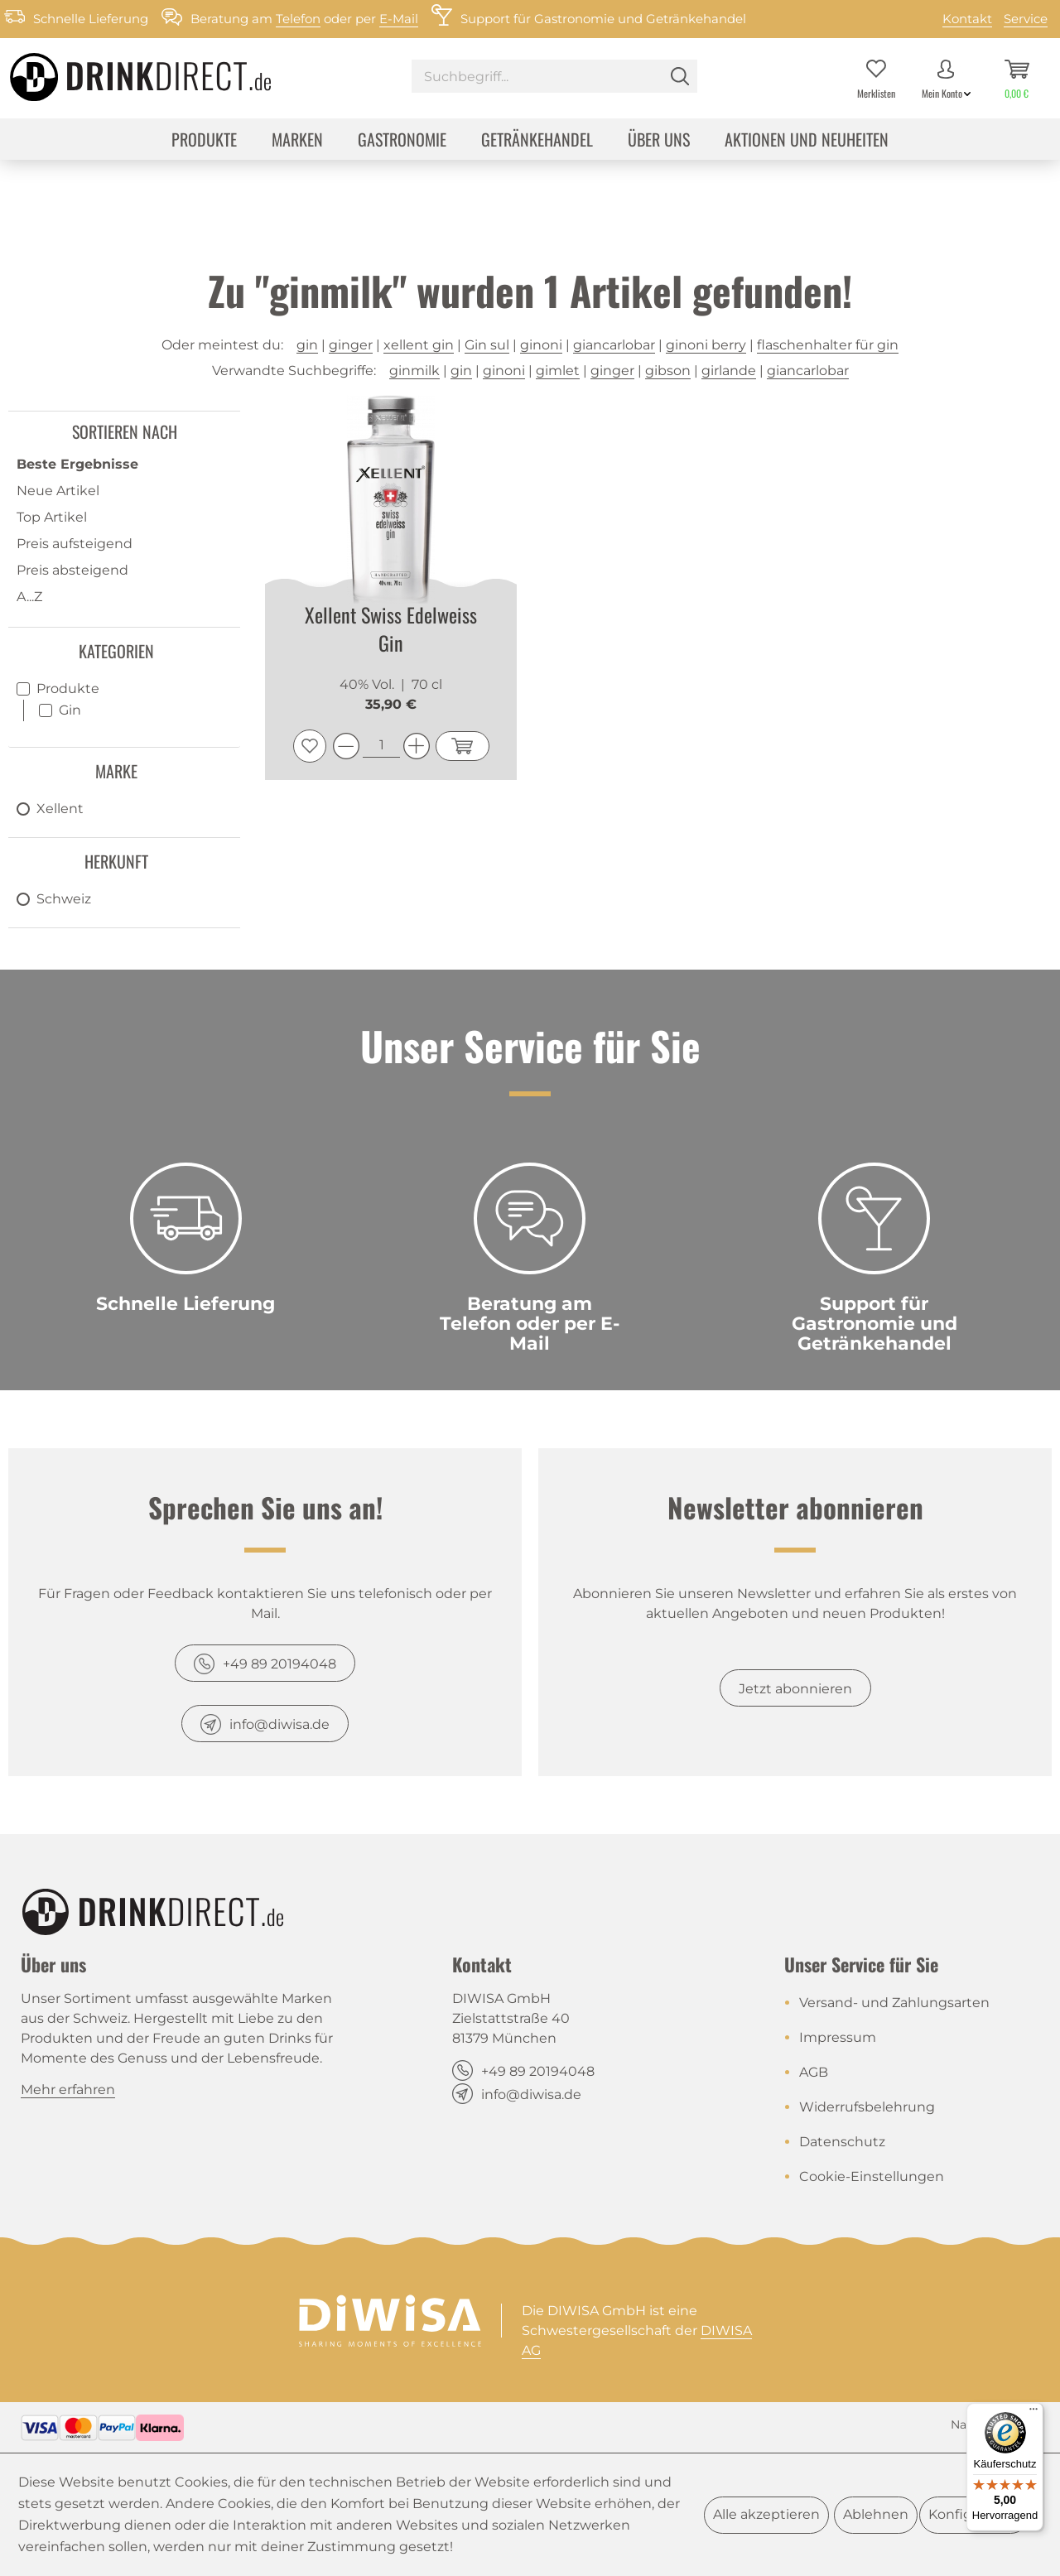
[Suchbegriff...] (554, 76)
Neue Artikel (58, 490)
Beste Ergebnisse (77, 464)
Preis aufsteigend (74, 543)
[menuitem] (554, 78)
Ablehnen (875, 2514)
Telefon (298, 18)
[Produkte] (204, 141)
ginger (351, 345)
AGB (813, 2072)
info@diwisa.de (279, 1724)
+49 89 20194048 (279, 1664)
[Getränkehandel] (537, 141)
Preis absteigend (72, 570)
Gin (70, 710)
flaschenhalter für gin (828, 345)
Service (1026, 18)
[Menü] (1033, 2413)
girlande (728, 370)
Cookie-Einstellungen (871, 2176)
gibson (668, 370)
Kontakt (967, 18)
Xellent (60, 808)
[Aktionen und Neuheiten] (806, 141)
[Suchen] (679, 76)
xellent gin (418, 345)
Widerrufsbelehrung (867, 2107)
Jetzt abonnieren (795, 1689)
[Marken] (297, 141)
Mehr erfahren (68, 2089)
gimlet (558, 370)
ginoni (541, 345)
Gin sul (487, 345)
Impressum (837, 2037)
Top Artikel (52, 517)
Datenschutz (842, 2142)
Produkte (67, 688)
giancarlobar (614, 345)
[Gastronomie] (402, 141)
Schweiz (63, 899)
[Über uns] (658, 141)
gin (307, 345)
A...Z (29, 596)
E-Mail (398, 18)
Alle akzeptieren (766, 2514)
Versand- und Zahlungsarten (894, 2002)
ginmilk (414, 370)
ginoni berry (706, 345)
